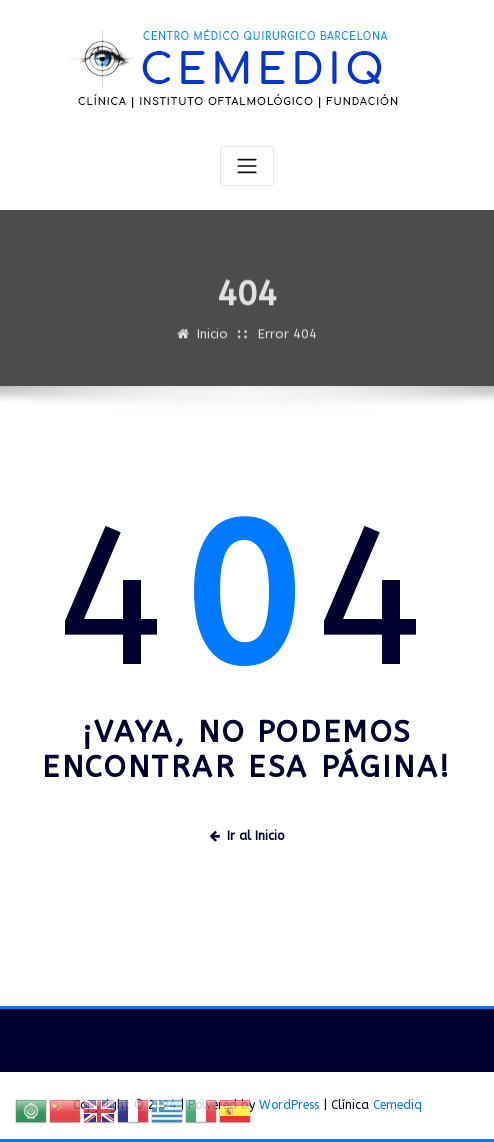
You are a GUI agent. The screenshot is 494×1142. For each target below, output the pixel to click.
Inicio (212, 340)
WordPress (289, 1105)
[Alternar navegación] (247, 166)
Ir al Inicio (247, 836)
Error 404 (287, 340)
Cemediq (397, 1105)
